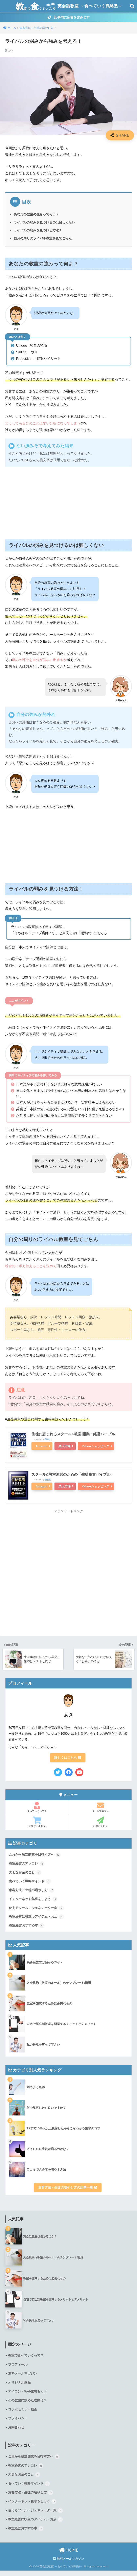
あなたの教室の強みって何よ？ (36, 215)
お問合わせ (16, 2431)
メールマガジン (100, 1808)
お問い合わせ (100, 1823)
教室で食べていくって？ (26, 2358)
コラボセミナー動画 (22, 2413)
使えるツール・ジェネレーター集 (38, 1910)
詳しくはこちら (67, 1758)
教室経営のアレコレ (27, 1864)
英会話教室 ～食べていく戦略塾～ (69, 6)
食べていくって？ (37, 1808)
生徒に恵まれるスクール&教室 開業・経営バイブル (73, 1435)
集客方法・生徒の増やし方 (32, 1892)
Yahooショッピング (95, 1447)
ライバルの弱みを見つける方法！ (38, 231)
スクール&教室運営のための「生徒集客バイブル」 (72, 1475)
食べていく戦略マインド (31, 1882)
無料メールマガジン (22, 2377)
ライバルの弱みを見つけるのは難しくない (44, 223)
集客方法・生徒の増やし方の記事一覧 (67, 2190)
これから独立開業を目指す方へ (36, 1855)
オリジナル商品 (37, 1823)
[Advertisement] (68, 501)
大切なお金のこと (26, 1873)
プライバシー (17, 2422)
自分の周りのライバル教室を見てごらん (43, 239)
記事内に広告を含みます (68, 18)
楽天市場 (65, 1447)
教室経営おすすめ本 (27, 1928)
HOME (68, 2555)
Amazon (42, 1447)
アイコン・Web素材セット (27, 2395)
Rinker (48, 1440)
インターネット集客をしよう (34, 1901)
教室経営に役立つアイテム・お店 (38, 1919)
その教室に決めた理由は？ (27, 2404)
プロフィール (17, 2367)
